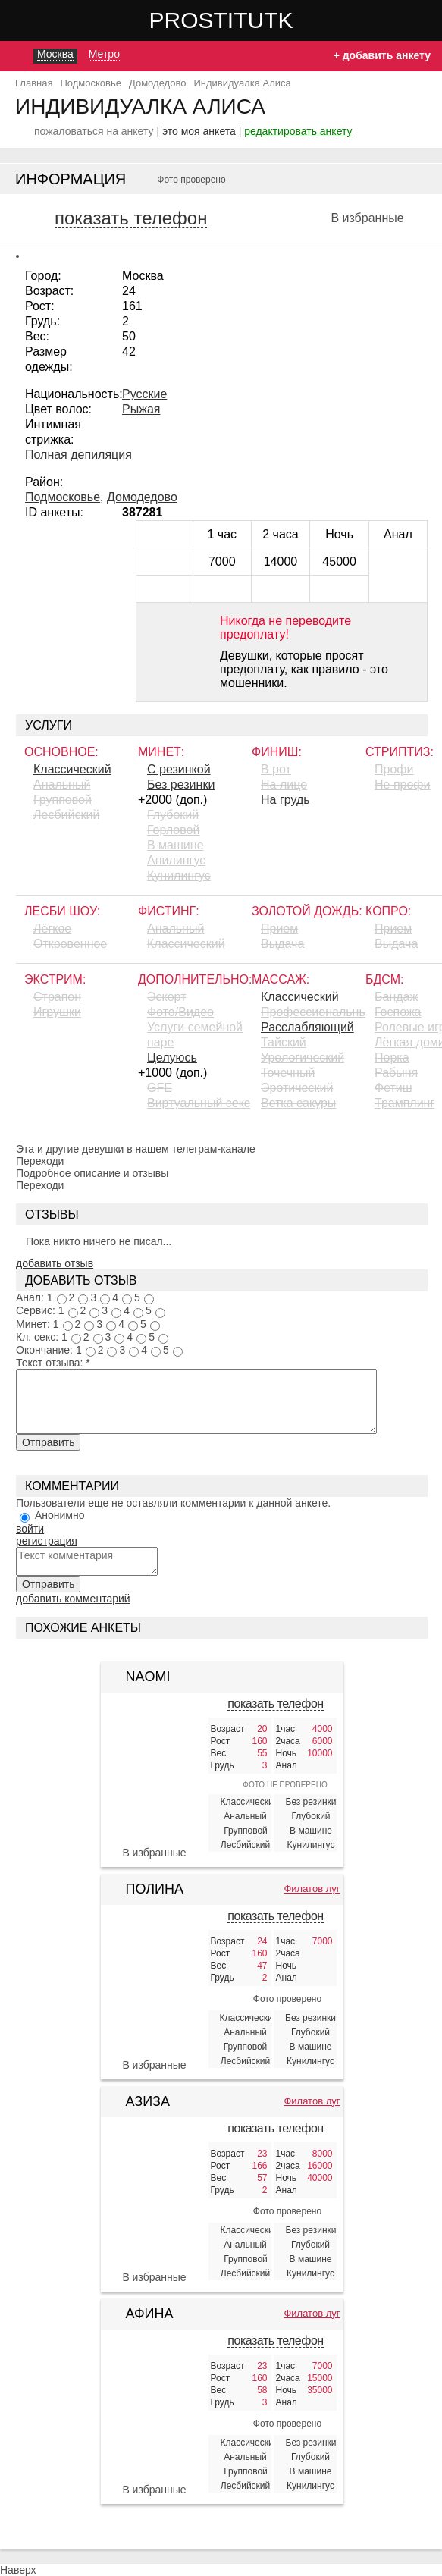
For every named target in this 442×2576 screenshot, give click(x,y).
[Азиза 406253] (154, 2200)
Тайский (283, 1042)
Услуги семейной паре (195, 1035)
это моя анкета (199, 131)
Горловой (173, 830)
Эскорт (166, 996)
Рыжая (141, 409)
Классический (72, 769)
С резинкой (179, 769)
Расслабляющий (307, 1027)
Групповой (62, 799)
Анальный (61, 784)
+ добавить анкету (382, 55)
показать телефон (131, 218)
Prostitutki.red (251, 19)
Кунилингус (179, 875)
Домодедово (142, 497)
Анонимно (60, 1515)
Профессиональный (313, 1012)
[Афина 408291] (154, 2413)
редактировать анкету (298, 131)
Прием (279, 928)
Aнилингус (176, 860)
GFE (159, 1087)
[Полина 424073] (154, 1988)
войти (30, 1529)
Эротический (297, 1087)
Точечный (288, 1072)
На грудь (285, 799)
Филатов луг (312, 1889)
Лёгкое (52, 928)
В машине (175, 845)
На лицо (284, 784)
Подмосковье (62, 497)
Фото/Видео (180, 1012)
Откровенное (70, 943)
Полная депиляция (78, 454)
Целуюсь (172, 1057)
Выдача (282, 943)
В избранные (367, 218)
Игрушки (57, 1012)
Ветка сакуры (298, 1103)
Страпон (57, 996)
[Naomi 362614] (154, 1732)
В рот (276, 769)
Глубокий (173, 814)
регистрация (46, 1541)
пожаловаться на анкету (94, 131)
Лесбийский (66, 814)
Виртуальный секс (198, 1103)
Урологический (302, 1057)
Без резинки (181, 784)
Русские (144, 393)
